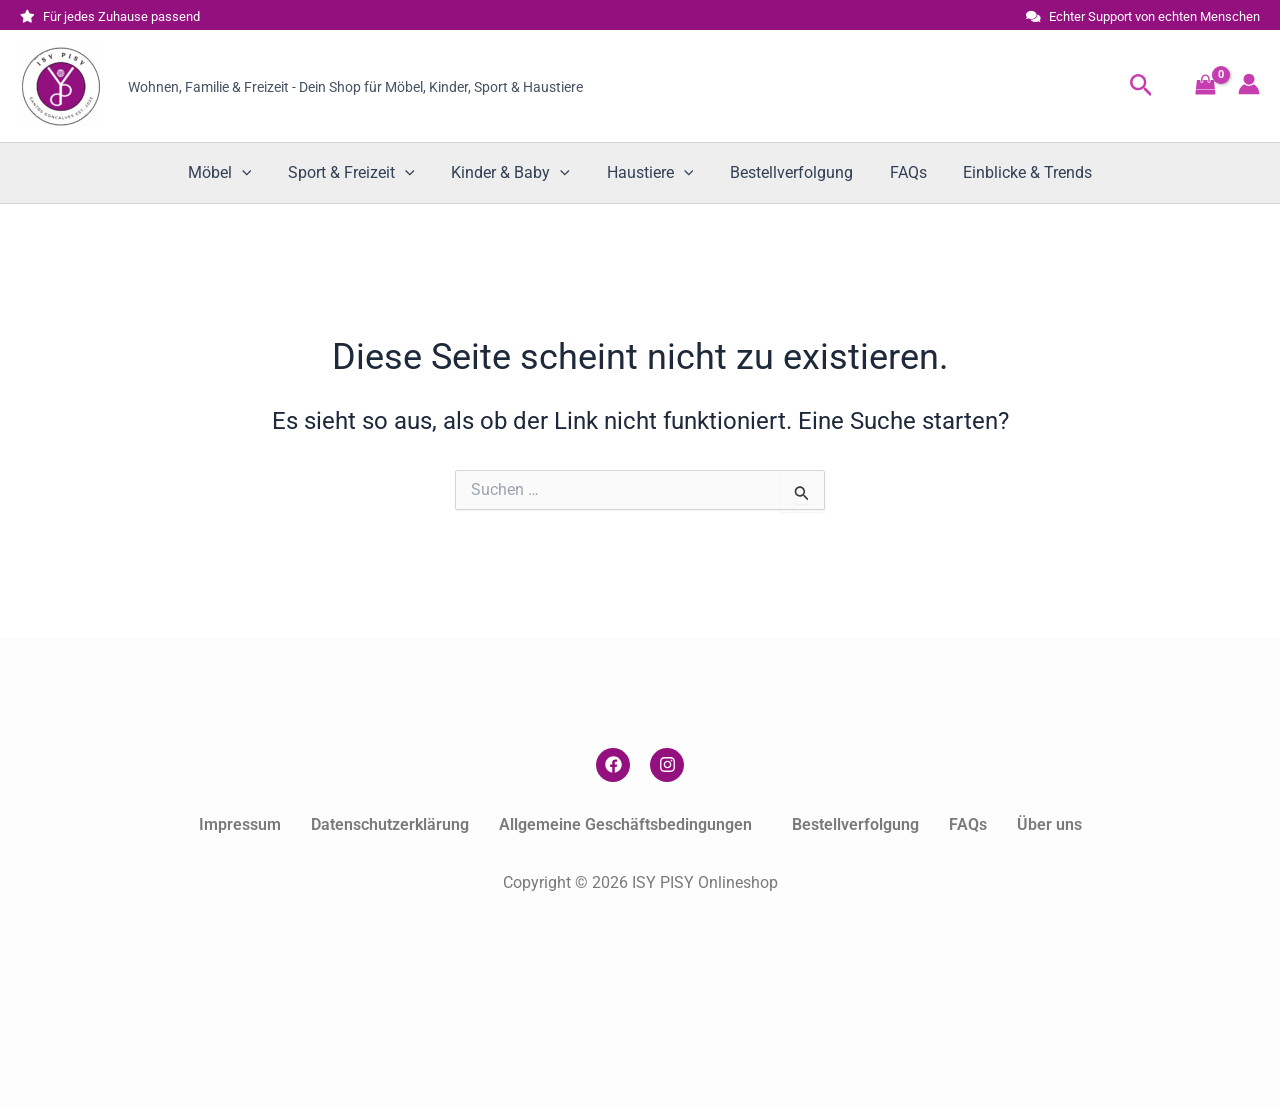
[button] (1141, 86)
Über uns (1049, 824)
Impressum (240, 824)
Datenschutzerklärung (390, 824)
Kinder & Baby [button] (515, 173)
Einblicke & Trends (1013, 172)
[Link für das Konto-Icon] (1249, 84)
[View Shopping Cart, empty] (1205, 86)
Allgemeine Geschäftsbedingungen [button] (625, 824)
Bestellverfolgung (786, 172)
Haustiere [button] (650, 173)
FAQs (898, 172)
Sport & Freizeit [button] (360, 173)
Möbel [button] (234, 173)
